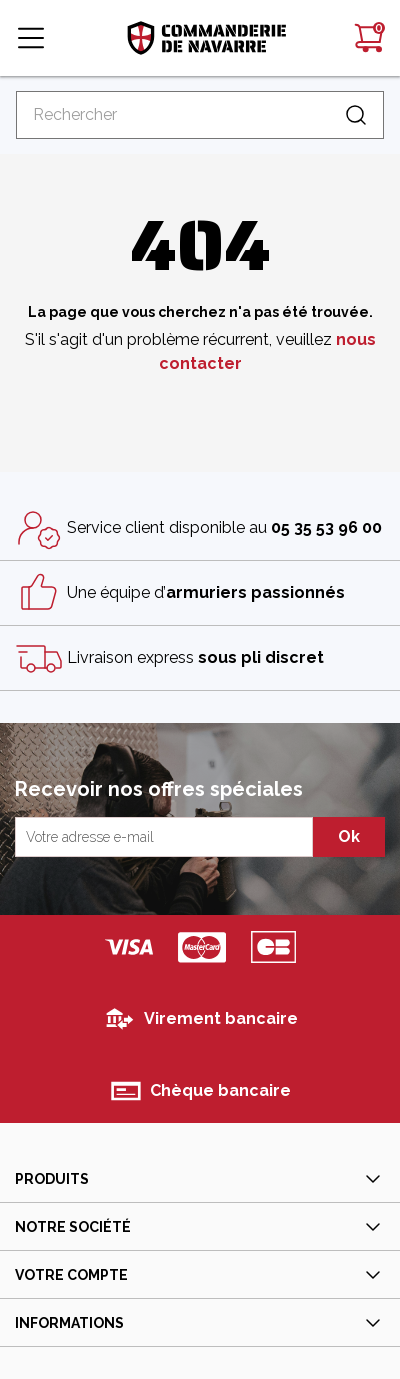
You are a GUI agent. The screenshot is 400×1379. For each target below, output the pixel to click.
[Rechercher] (200, 115)
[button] (31, 38)
